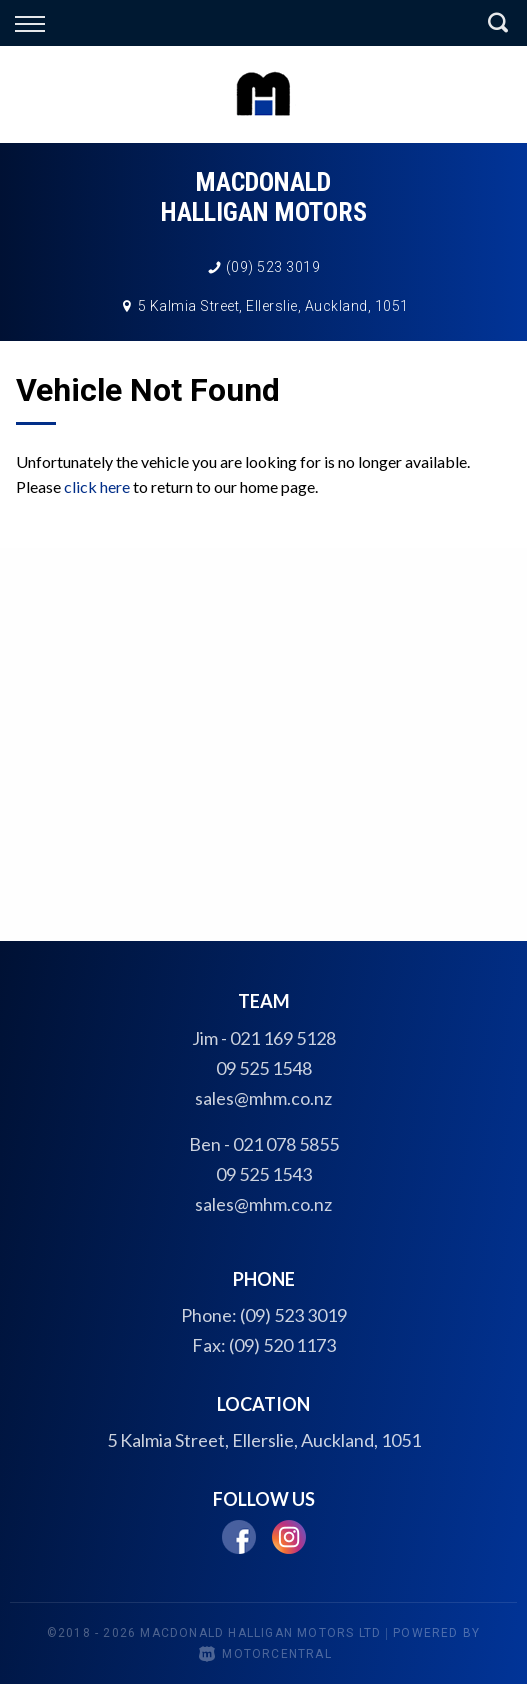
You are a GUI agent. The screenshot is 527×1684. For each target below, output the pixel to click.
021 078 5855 (286, 1144)
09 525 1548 (264, 1068)
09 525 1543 (264, 1174)
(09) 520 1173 (282, 1345)
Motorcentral (265, 1654)
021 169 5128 (283, 1038)
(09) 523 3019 (273, 267)
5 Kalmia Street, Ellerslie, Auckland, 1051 (273, 306)
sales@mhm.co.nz (263, 1098)
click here (97, 486)
